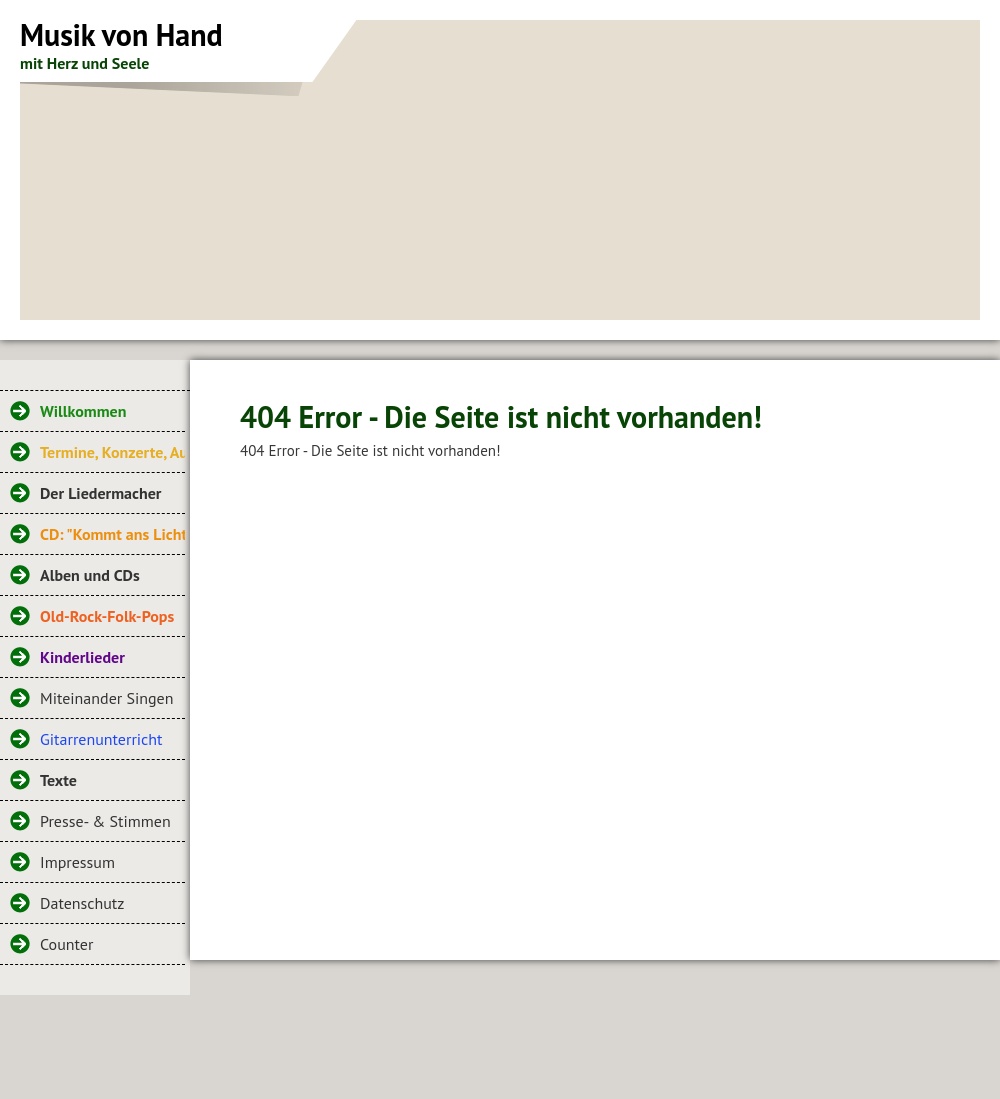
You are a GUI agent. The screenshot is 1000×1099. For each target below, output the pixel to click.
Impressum (77, 862)
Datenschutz (82, 903)
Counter (66, 944)
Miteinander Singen (107, 698)
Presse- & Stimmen (105, 821)
